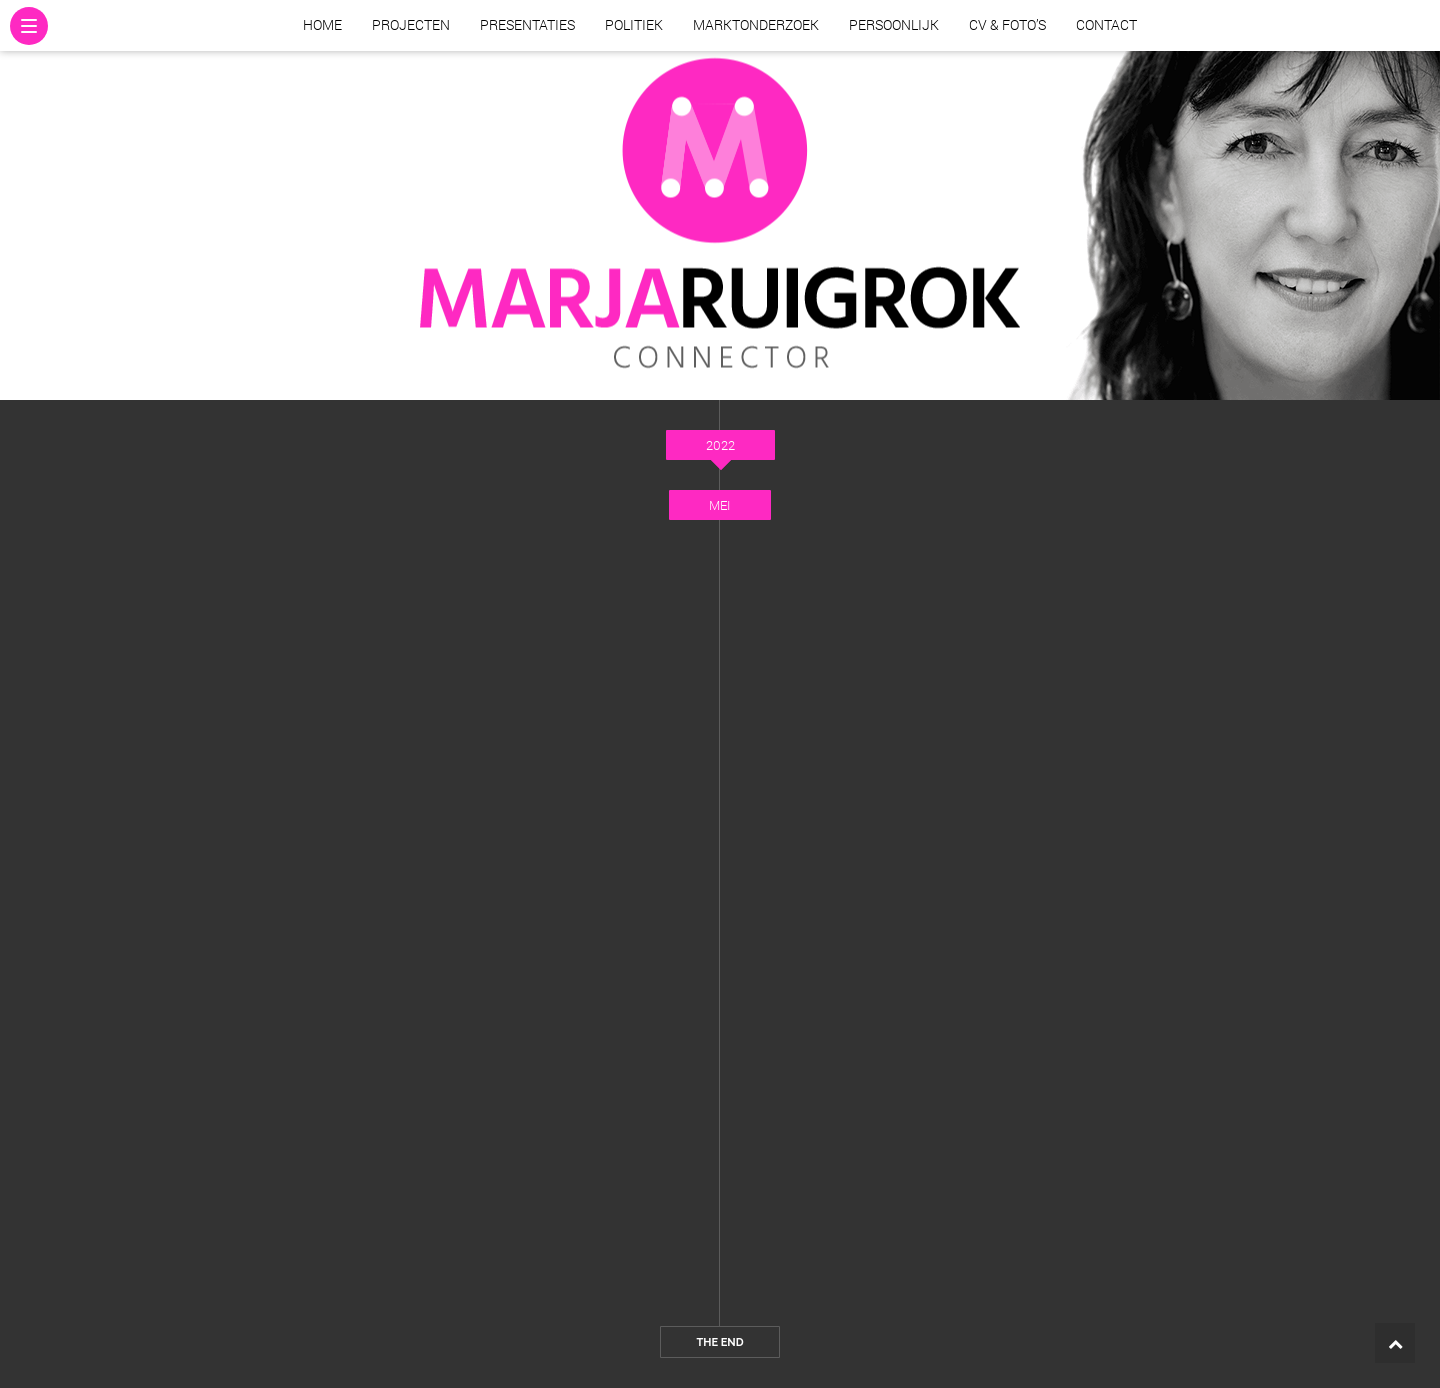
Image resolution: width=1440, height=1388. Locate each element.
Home (322, 24)
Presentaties (527, 24)
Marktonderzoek (756, 24)
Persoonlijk (894, 24)
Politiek (634, 24)
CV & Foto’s (1007, 24)
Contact (1106, 24)
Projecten (411, 24)
